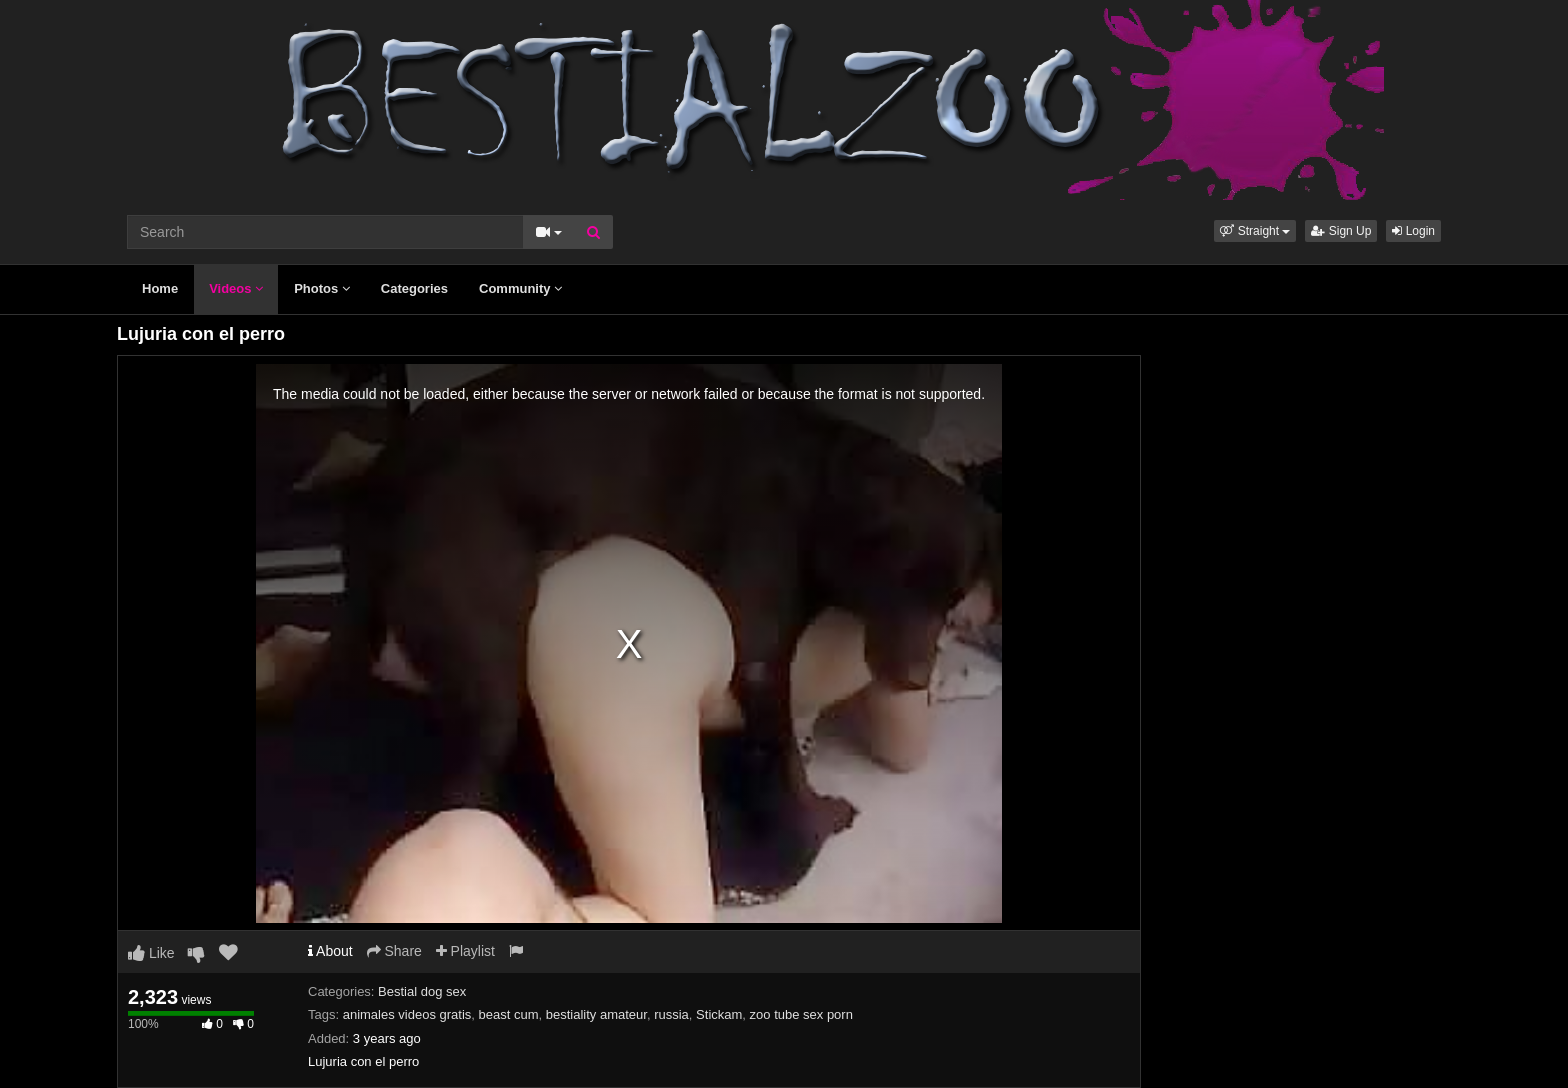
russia (671, 1014)
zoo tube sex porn (801, 1014)
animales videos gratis (407, 1014)
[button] (1255, 231)
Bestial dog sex (422, 991)
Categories (414, 288)
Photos (322, 288)
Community (520, 288)
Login (1413, 231)
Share (394, 951)
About (330, 951)
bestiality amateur (596, 1014)
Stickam (719, 1014)
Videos (236, 288)
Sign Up (1341, 231)
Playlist (465, 951)
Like (151, 953)
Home (160, 288)
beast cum (509, 1014)
